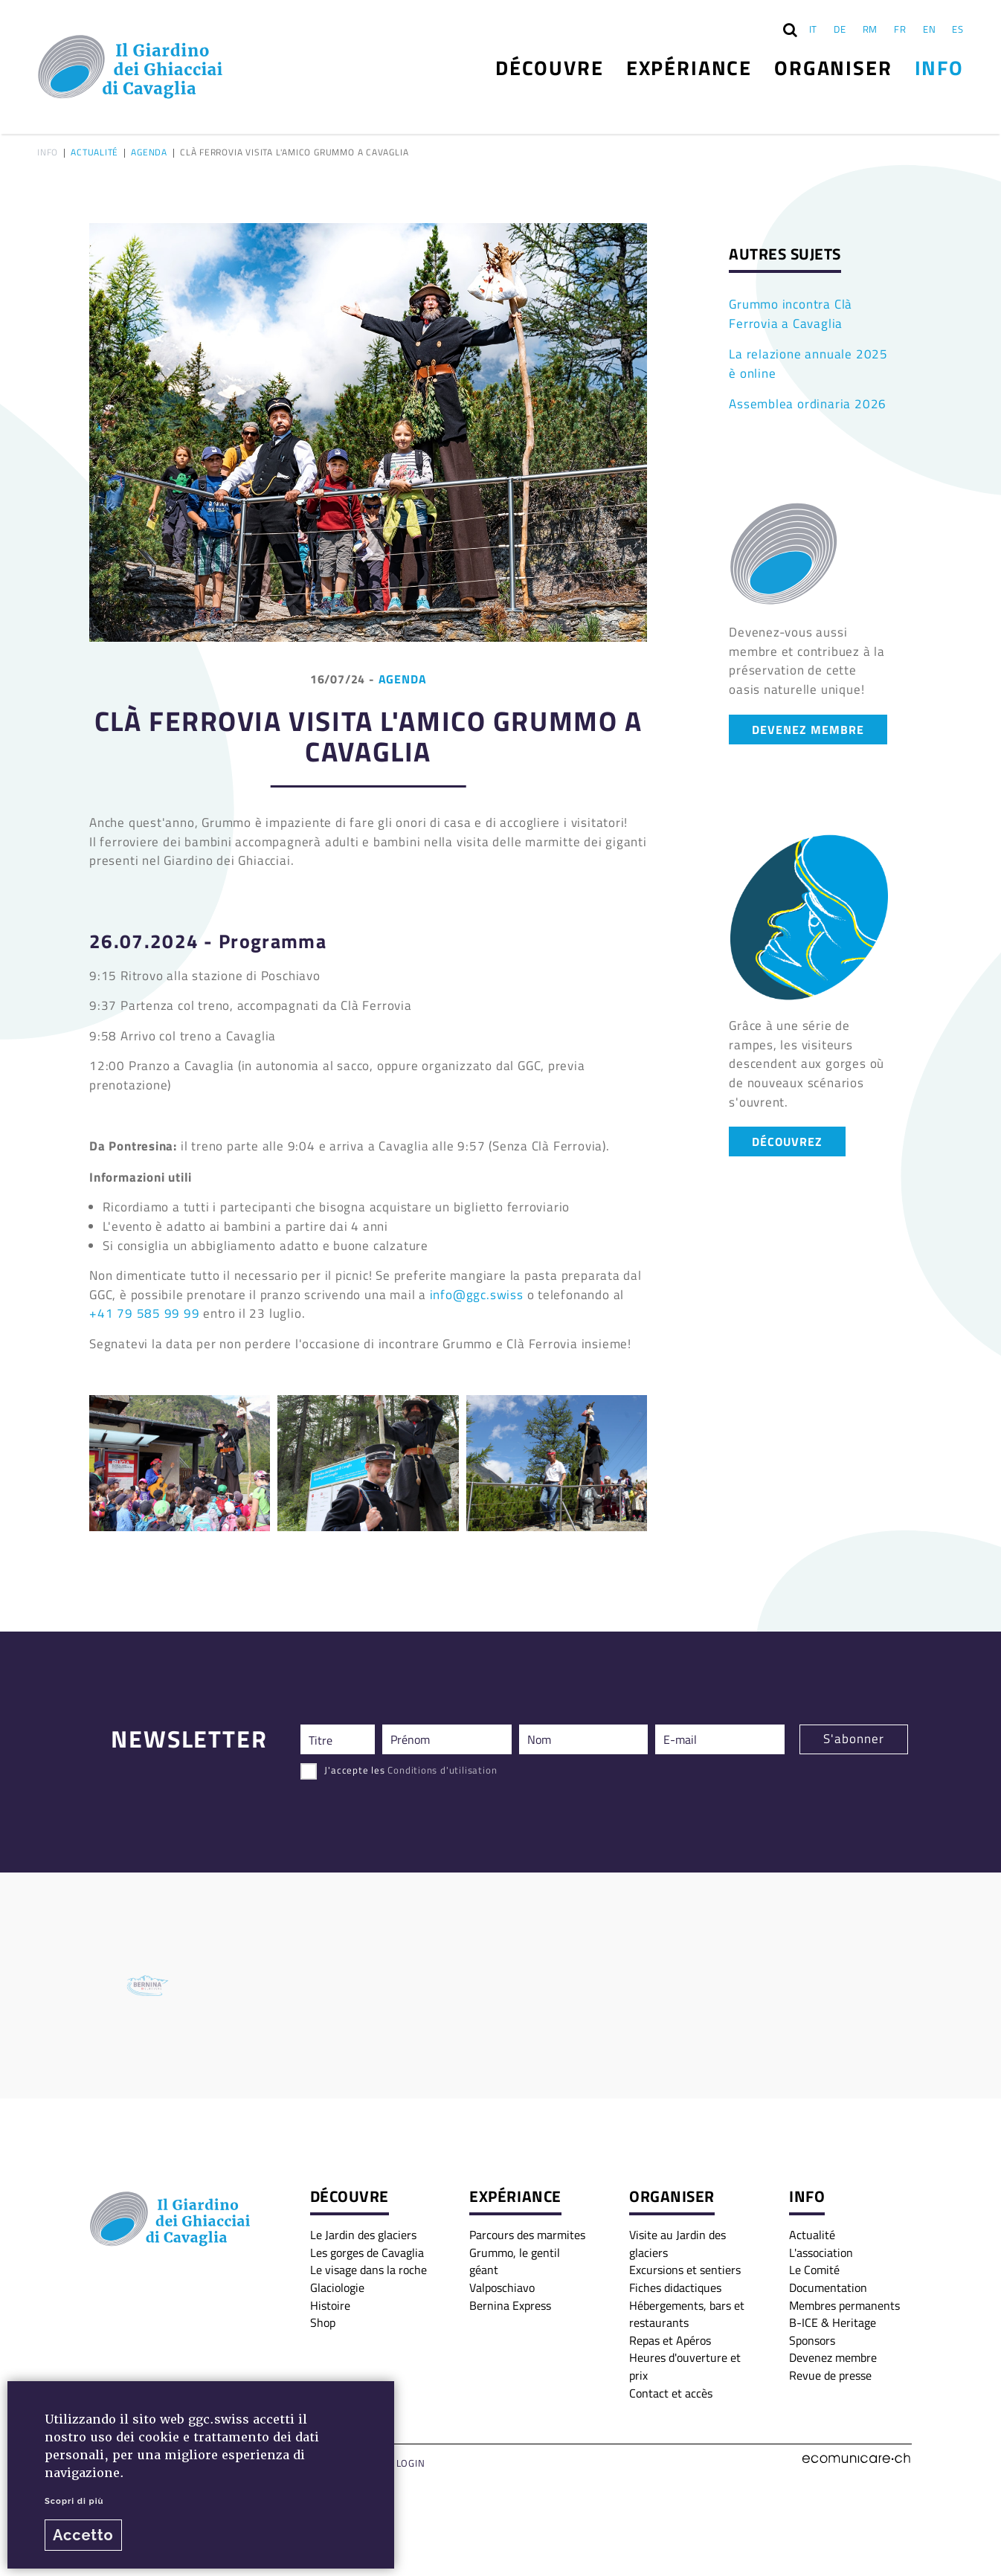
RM (870, 29)
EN (929, 29)
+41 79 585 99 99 (144, 1313)
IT (813, 29)
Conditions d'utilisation (442, 1769)
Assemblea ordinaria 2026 (807, 403)
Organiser (833, 67)
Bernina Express (510, 2305)
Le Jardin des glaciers (363, 2235)
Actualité (94, 153)
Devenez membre (833, 2357)
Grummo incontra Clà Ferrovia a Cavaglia (790, 313)
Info (939, 67)
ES (958, 29)
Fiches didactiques (675, 2287)
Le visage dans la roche (368, 2270)
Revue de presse (830, 2375)
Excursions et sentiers (685, 2270)
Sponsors (812, 2340)
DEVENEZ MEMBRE (808, 729)
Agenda (149, 153)
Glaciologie (337, 2287)
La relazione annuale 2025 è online (808, 363)
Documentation (828, 2287)
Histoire (330, 2305)
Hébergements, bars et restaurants (686, 2314)
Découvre (549, 67)
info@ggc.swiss (477, 1294)
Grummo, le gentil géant (514, 2261)
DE (840, 29)
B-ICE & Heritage (832, 2322)
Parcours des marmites (527, 2235)
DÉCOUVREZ (787, 1141)
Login (410, 2463)
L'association (821, 2252)
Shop (322, 2322)
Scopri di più (74, 2501)
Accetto (83, 2535)
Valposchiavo (502, 2287)
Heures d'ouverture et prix (685, 2366)
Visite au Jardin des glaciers (677, 2243)
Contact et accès (670, 2393)
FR (900, 29)
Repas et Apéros (670, 2340)
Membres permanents (844, 2305)
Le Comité (814, 2270)
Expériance (689, 67)
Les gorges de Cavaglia (367, 2252)
